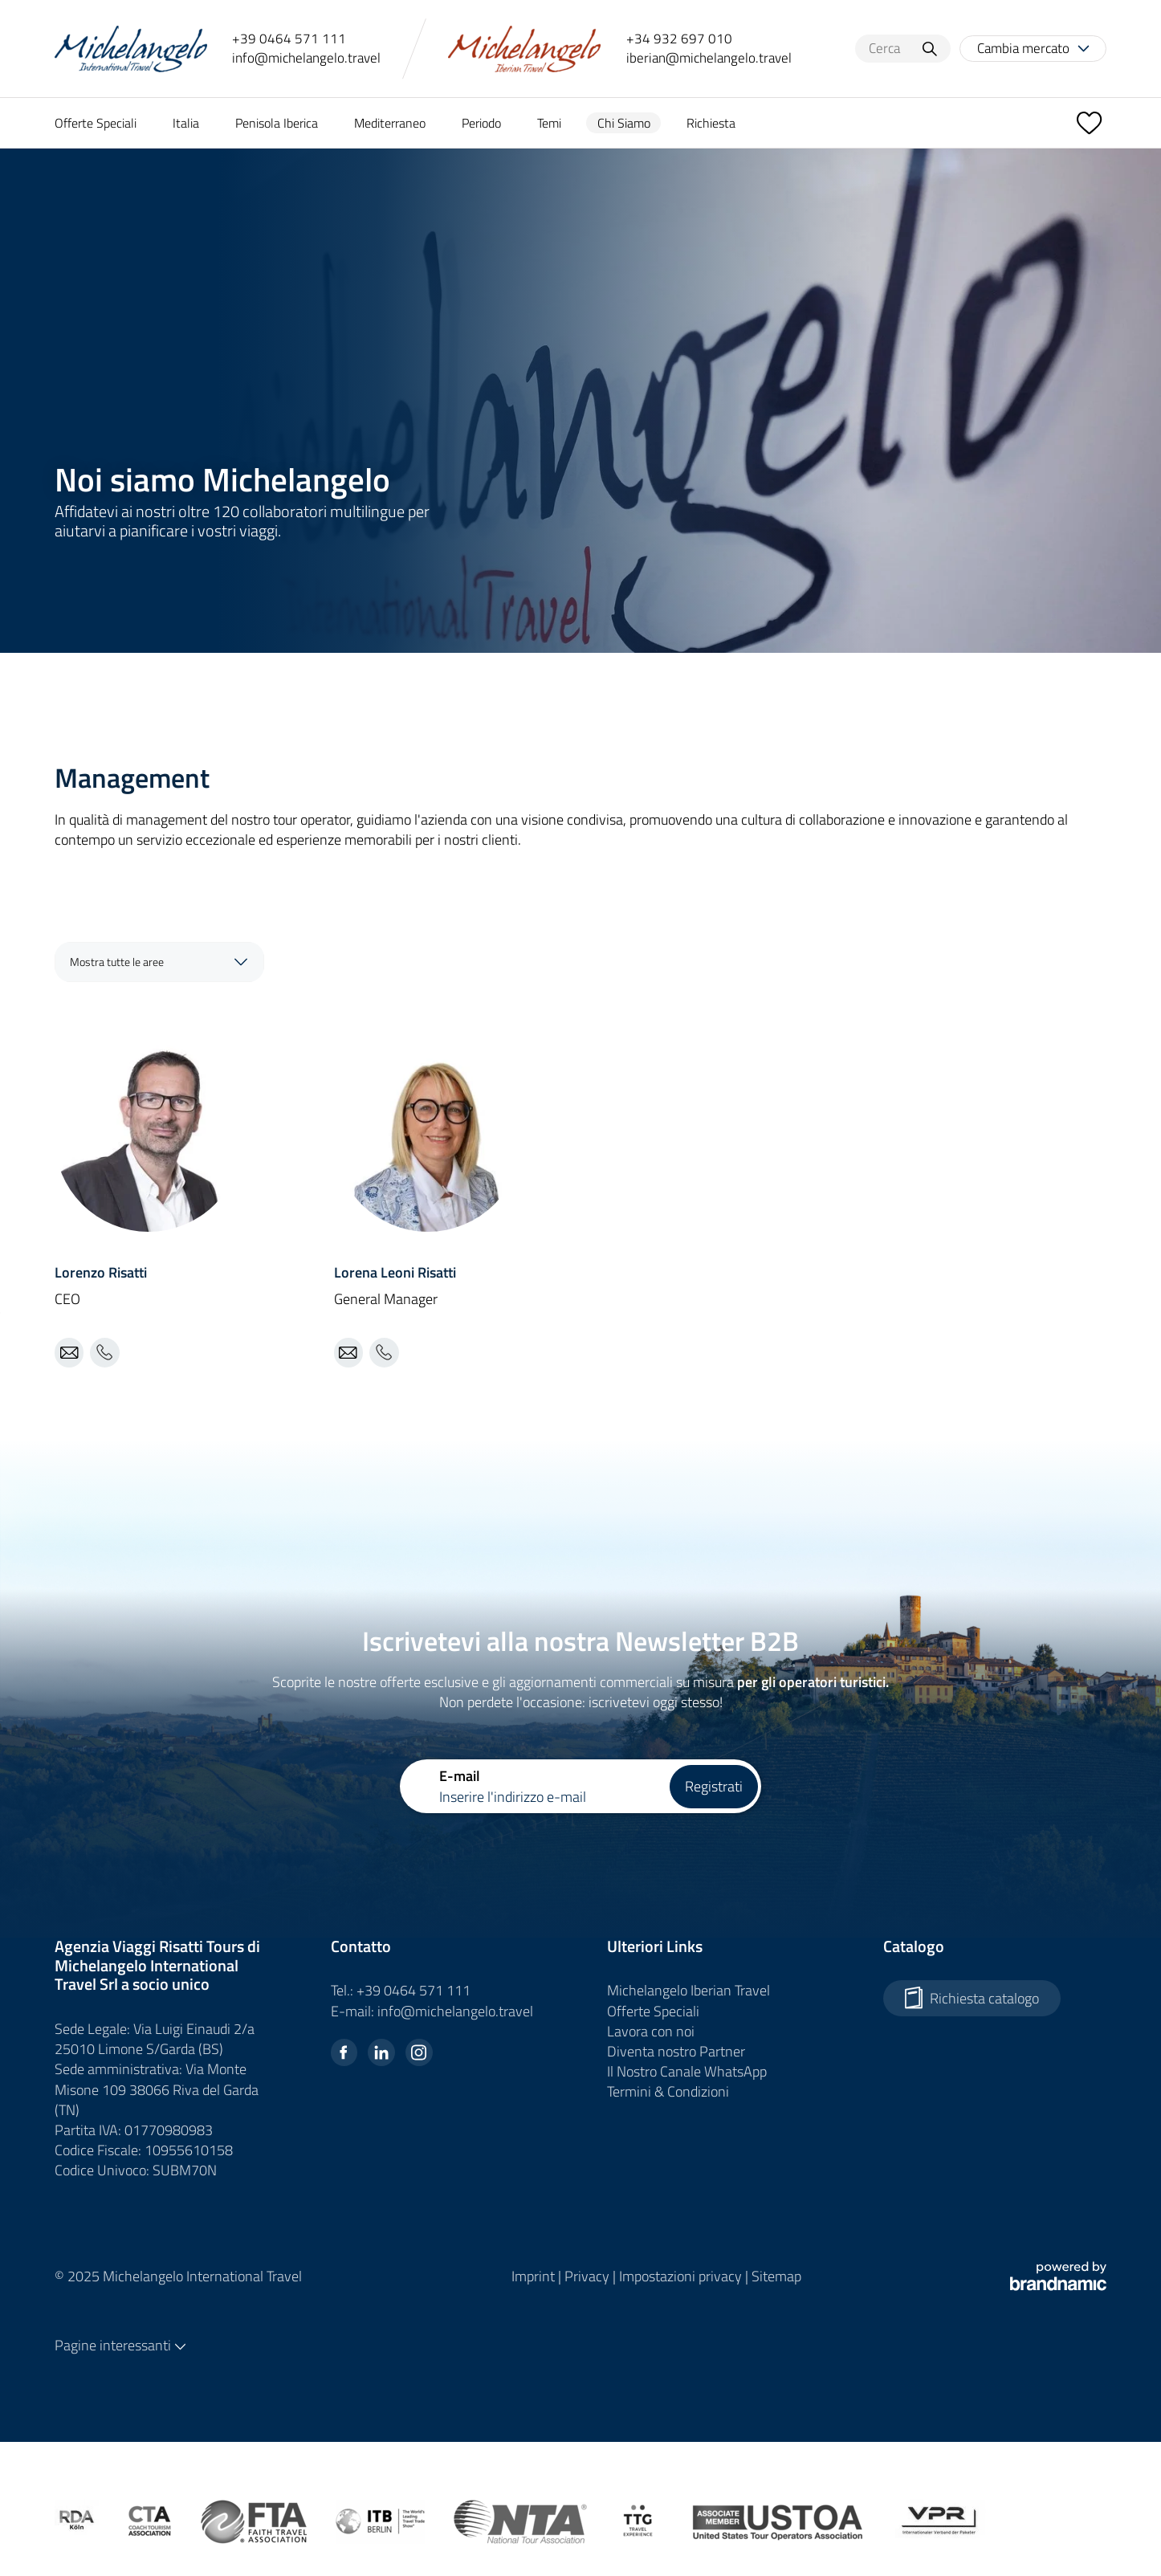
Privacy (588, 2276)
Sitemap (776, 2276)
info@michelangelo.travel (306, 58)
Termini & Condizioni (668, 2091)
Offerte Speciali (653, 2011)
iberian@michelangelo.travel (709, 58)
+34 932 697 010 (679, 39)
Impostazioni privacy (682, 2276)
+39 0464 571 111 (289, 39)
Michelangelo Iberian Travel (688, 1990)
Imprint (534, 2276)
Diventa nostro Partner (676, 2051)
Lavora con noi (651, 2031)
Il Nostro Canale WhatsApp (687, 2071)
